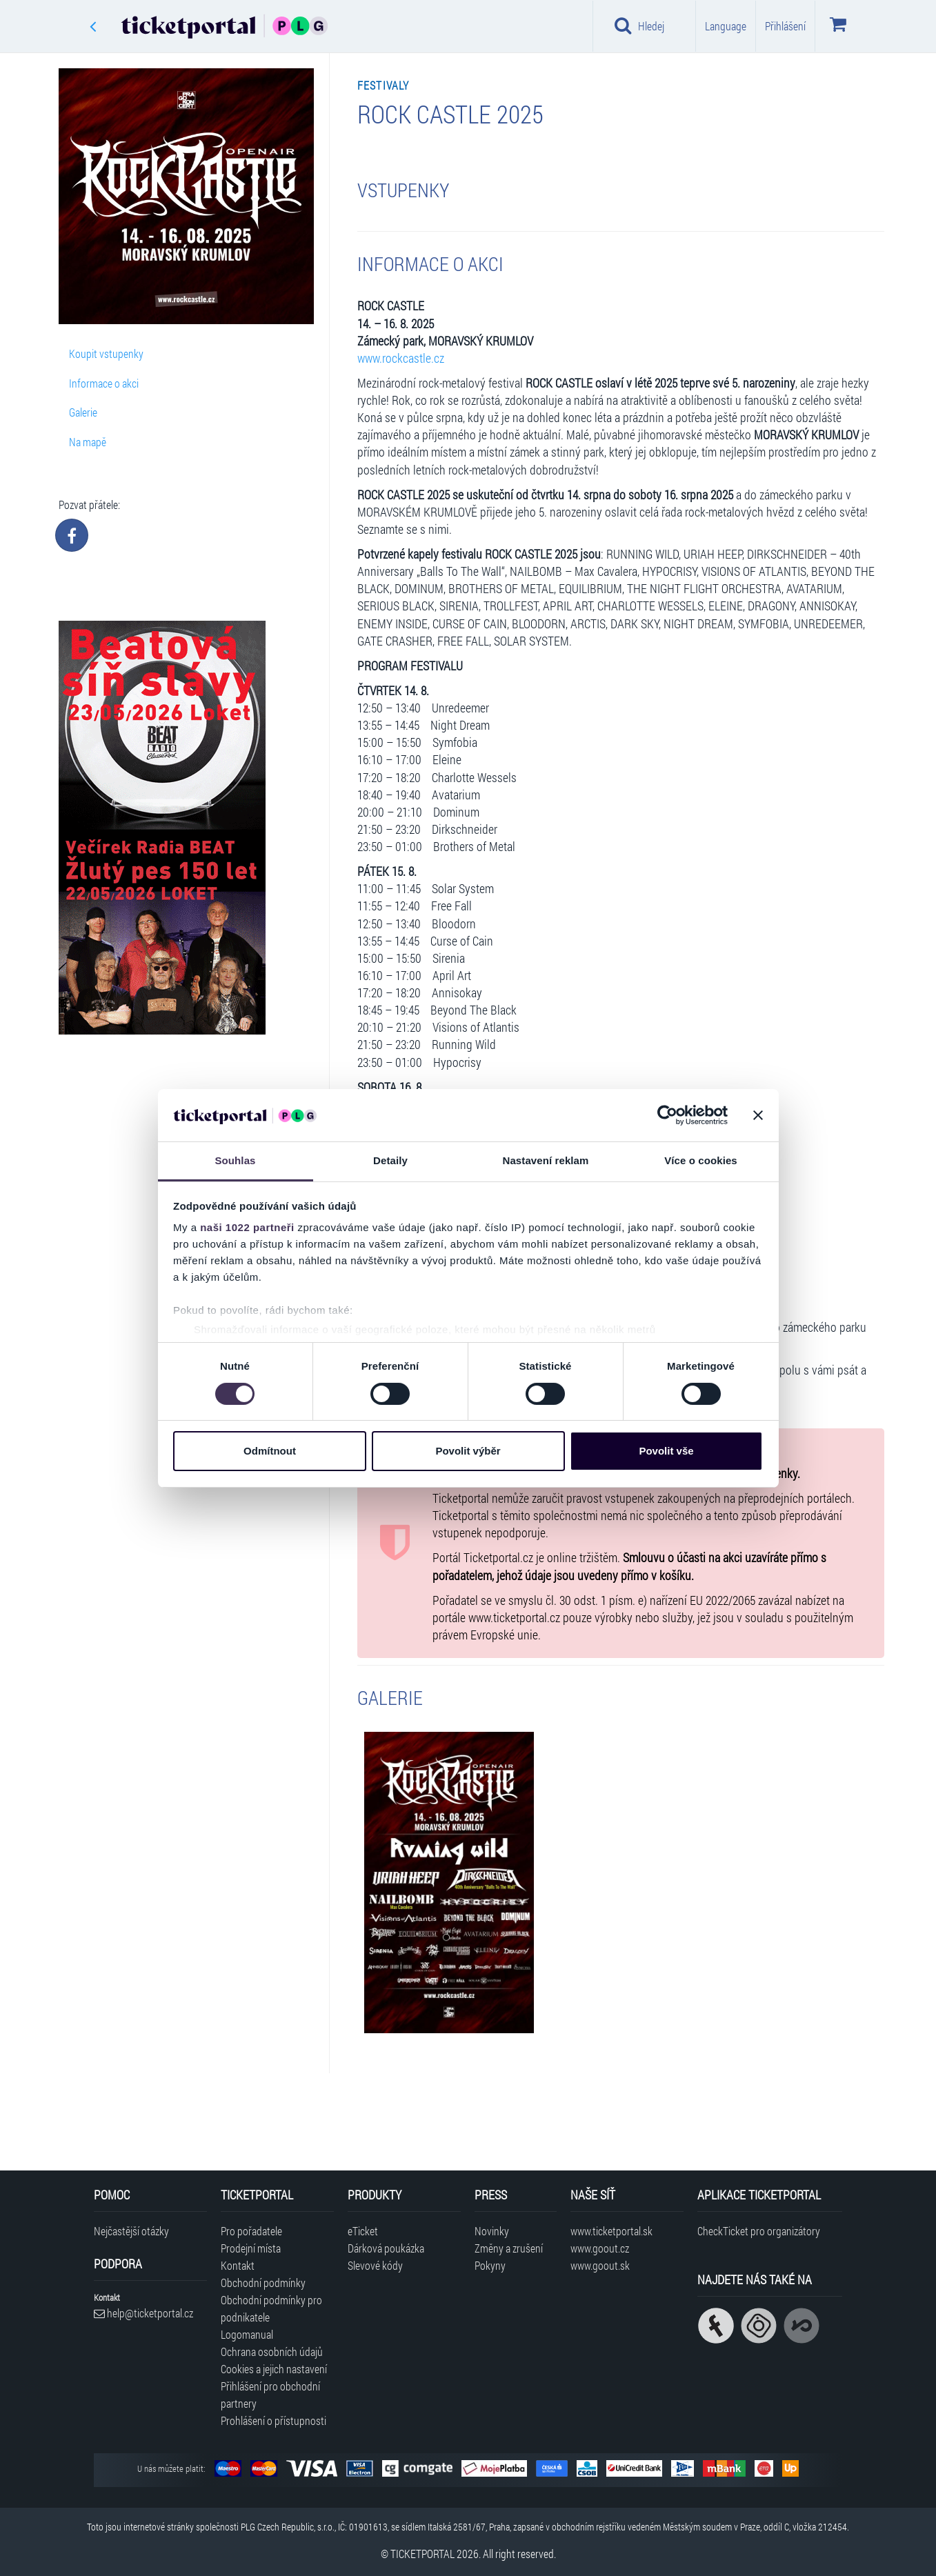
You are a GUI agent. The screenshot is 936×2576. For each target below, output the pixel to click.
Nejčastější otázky (131, 2231)
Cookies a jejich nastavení (274, 2369)
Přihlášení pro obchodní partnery (270, 2394)
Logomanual (247, 2334)
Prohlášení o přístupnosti (273, 2420)
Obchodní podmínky (263, 2282)
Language (725, 26)
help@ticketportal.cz (143, 2313)
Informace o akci (104, 383)
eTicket (363, 2231)
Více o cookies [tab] (700, 1160)
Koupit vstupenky (106, 353)
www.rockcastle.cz (400, 358)
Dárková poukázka (386, 2248)
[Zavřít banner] (758, 1115)
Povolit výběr (467, 1451)
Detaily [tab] (390, 1160)
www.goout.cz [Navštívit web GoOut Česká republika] (599, 2248)
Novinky (492, 2231)
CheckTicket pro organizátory (758, 2231)
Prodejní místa (251, 2248)
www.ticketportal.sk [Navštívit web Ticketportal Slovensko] (611, 2231)
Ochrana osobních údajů (272, 2351)
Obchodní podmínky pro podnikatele (271, 2308)
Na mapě (87, 442)
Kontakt (238, 2265)
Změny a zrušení (509, 2248)
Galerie (83, 412)
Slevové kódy (375, 2265)
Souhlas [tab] (235, 1160)
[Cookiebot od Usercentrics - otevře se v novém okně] (667, 1115)
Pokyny (490, 2265)
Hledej (639, 25)
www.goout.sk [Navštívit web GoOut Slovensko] (600, 2265)
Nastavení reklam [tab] (545, 1160)
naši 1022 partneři (247, 1227)
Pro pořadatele (251, 2231)
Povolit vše (666, 1451)
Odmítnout (269, 1451)
